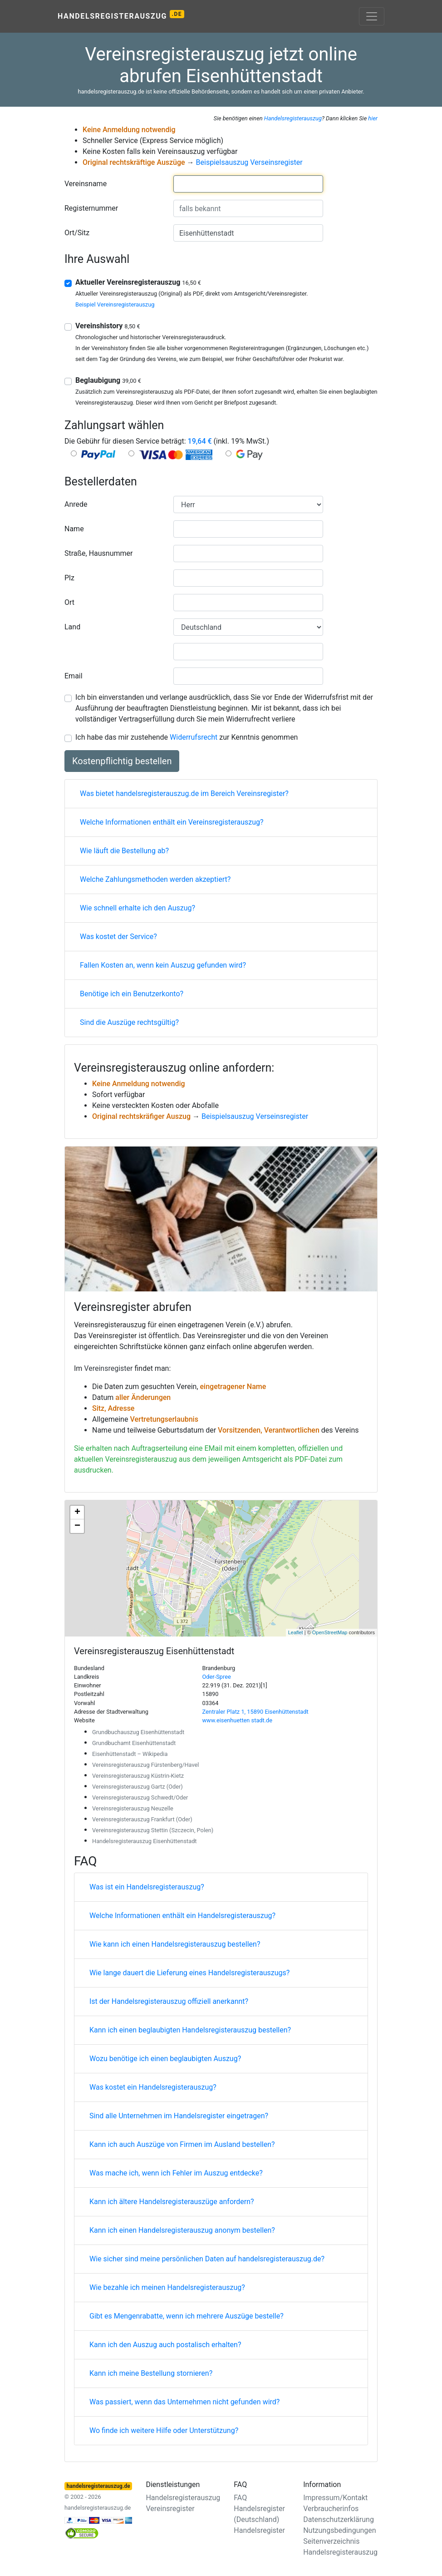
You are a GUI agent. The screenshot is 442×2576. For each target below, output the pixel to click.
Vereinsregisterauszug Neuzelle (132, 1808)
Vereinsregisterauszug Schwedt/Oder (140, 1797)
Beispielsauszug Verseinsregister (249, 162)
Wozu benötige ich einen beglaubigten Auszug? (165, 2058)
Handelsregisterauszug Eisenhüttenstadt (144, 1841)
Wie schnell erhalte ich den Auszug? (137, 908)
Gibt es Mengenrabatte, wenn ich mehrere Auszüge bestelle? (186, 2316)
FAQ (240, 2497)
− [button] (77, 1526)
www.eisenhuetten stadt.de (237, 1720)
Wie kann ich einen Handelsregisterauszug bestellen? (174, 1944)
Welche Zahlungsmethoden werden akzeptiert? (155, 879)
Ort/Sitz (76, 232)
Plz (69, 578)
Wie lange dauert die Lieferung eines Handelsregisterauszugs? (189, 1972)
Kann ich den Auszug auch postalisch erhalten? (165, 2344)
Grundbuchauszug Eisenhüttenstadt (138, 1732)
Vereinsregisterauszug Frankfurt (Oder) (142, 1819)
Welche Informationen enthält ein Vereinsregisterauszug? (172, 822)
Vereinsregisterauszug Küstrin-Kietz (138, 1775)
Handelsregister (259, 2530)
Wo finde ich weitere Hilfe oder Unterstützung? (163, 2430)
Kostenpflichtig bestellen (122, 761)
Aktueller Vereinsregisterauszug (138, 282)
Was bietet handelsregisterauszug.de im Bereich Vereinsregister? (184, 793)
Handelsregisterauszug (121, 15)
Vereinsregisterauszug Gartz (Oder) (137, 1786)
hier (373, 118)
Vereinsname (85, 183)
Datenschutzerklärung (338, 2519)
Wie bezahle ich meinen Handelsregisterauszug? (167, 2287)
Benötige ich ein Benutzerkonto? (131, 993)
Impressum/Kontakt (335, 2497)
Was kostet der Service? (118, 936)
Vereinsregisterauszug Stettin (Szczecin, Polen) (152, 1830)
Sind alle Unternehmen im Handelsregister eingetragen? (178, 2115)
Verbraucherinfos (331, 2508)
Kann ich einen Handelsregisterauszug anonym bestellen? (182, 2230)
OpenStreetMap (330, 1632)
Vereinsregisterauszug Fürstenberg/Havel (145, 1764)
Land (72, 627)
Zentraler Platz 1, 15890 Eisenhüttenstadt (255, 1711)
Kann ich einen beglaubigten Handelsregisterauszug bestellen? (190, 2030)
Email (73, 676)
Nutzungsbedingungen (339, 2530)
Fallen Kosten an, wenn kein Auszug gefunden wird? (163, 965)
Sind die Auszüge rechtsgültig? (129, 1022)
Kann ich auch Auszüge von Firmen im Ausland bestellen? (182, 2144)
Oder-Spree (216, 1676)
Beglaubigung (108, 380)
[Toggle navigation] (371, 16)
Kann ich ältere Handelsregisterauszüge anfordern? (171, 2201)
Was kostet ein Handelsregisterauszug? (152, 2087)
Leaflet (295, 1632)
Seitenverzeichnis (331, 2541)
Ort (69, 602)
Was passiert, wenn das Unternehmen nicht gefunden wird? (184, 2402)
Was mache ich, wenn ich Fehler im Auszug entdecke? (176, 2173)
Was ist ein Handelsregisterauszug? (146, 1887)
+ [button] (77, 1512)
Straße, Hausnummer (98, 553)
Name (74, 528)
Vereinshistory (107, 325)
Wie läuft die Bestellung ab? (124, 850)
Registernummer (91, 208)
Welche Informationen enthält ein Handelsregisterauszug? (182, 1915)
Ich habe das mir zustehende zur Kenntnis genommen (186, 737)
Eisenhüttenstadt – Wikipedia (129, 1753)
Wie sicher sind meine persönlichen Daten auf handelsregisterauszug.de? (206, 2259)
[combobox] (248, 184)
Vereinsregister (108, 1368)
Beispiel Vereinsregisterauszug (114, 304)
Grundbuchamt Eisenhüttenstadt (134, 1743)
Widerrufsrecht (193, 737)
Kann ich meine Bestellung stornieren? (150, 2373)
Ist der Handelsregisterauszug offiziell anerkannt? (168, 2001)
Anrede (76, 504)
